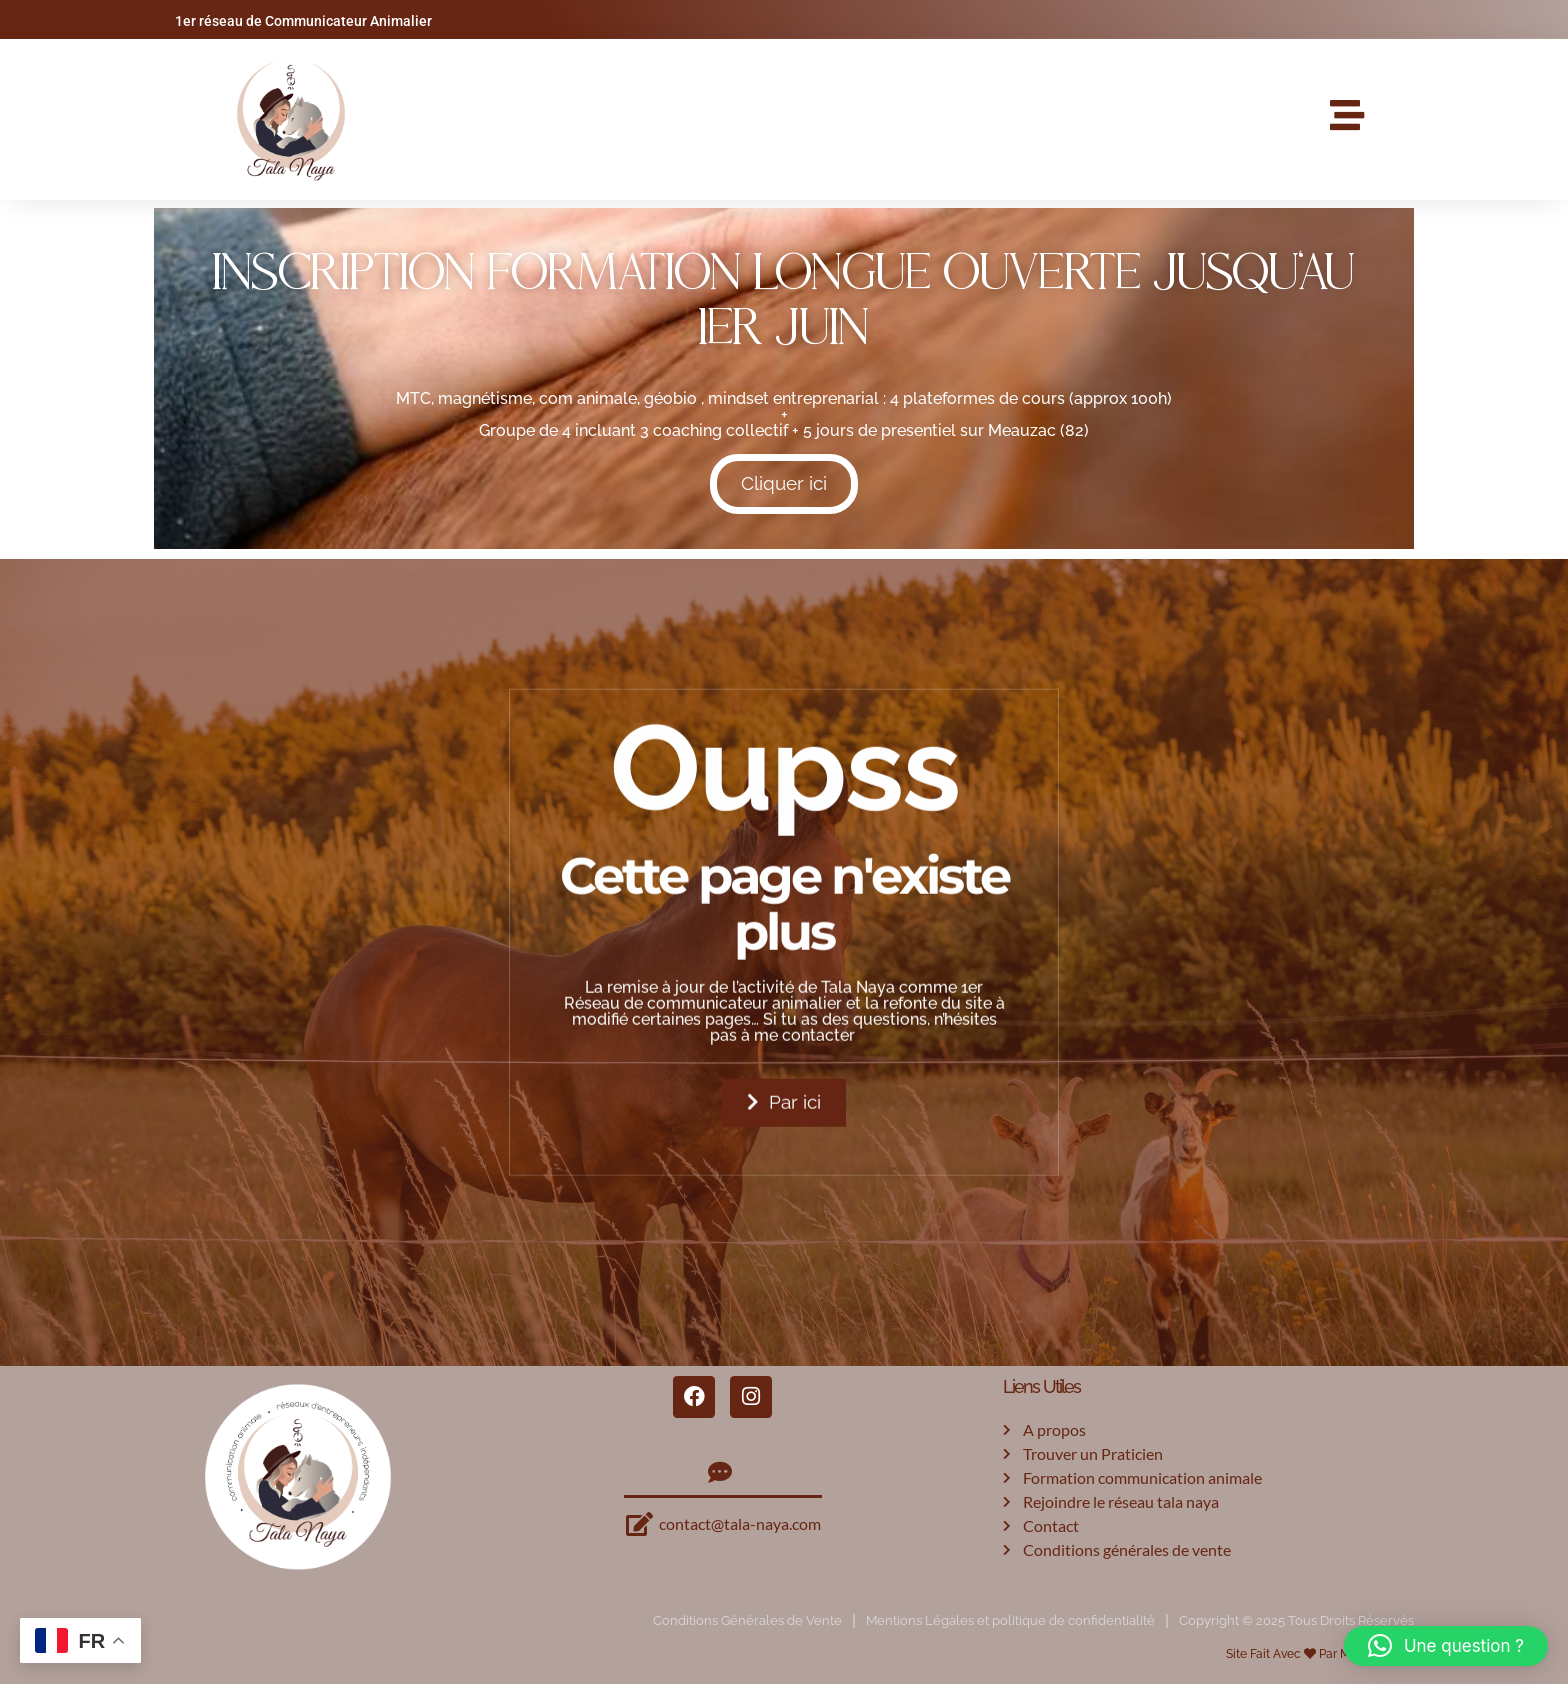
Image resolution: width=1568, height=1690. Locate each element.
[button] (1446, 1646)
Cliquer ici (784, 487)
